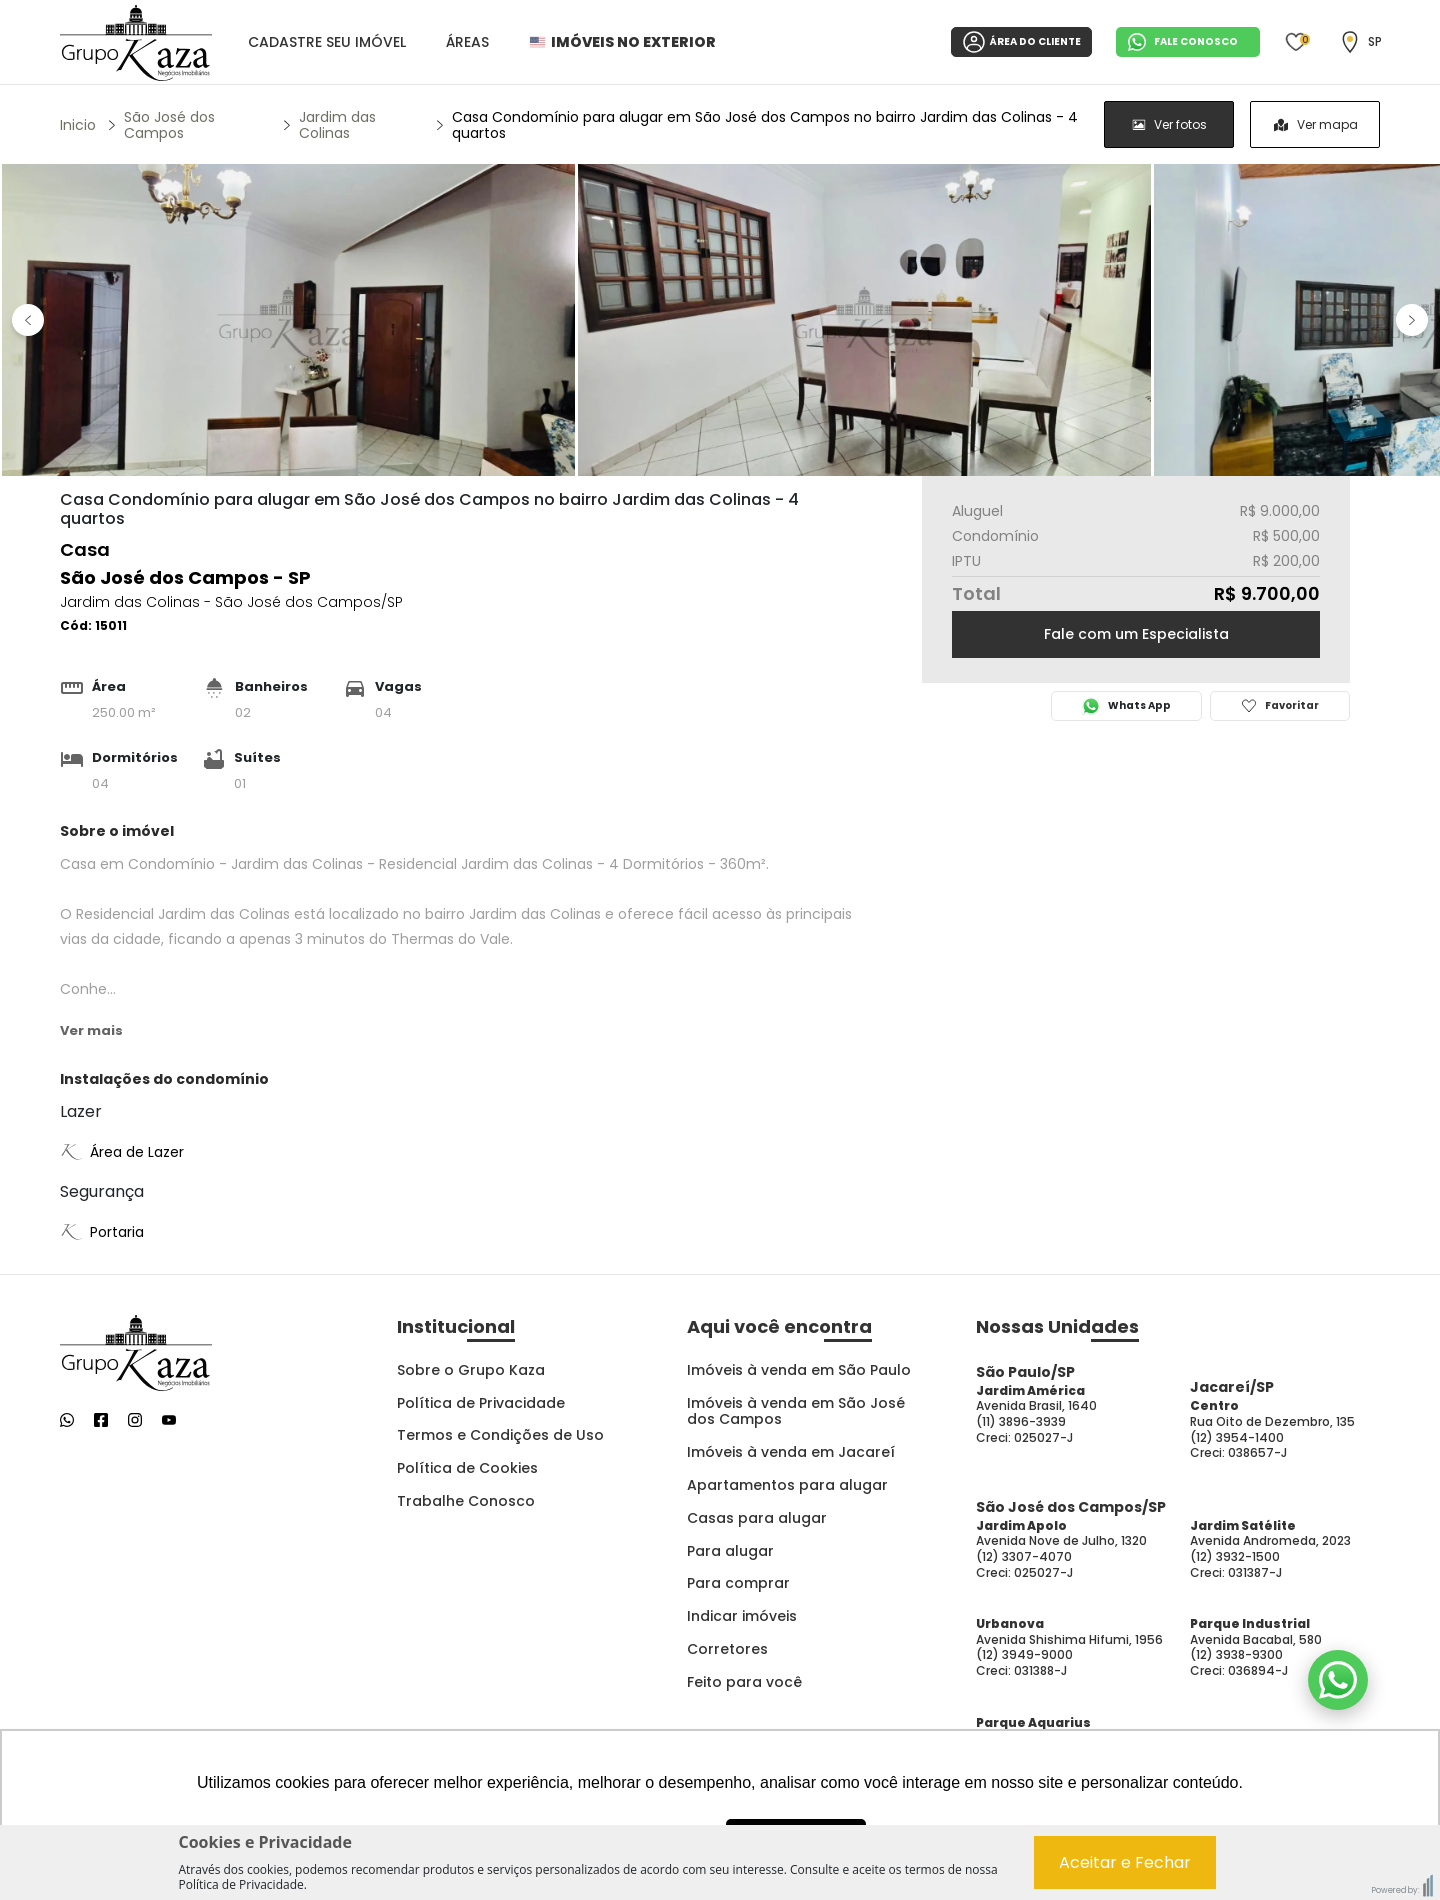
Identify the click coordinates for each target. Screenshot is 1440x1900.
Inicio (78, 125)
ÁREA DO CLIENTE (1021, 42)
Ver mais (91, 1030)
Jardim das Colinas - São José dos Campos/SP (231, 602)
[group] (1242, 124)
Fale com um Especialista (1136, 634)
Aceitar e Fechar (1125, 1862)
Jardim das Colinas (337, 125)
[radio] (1169, 124)
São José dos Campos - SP (185, 577)
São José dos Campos (169, 125)
